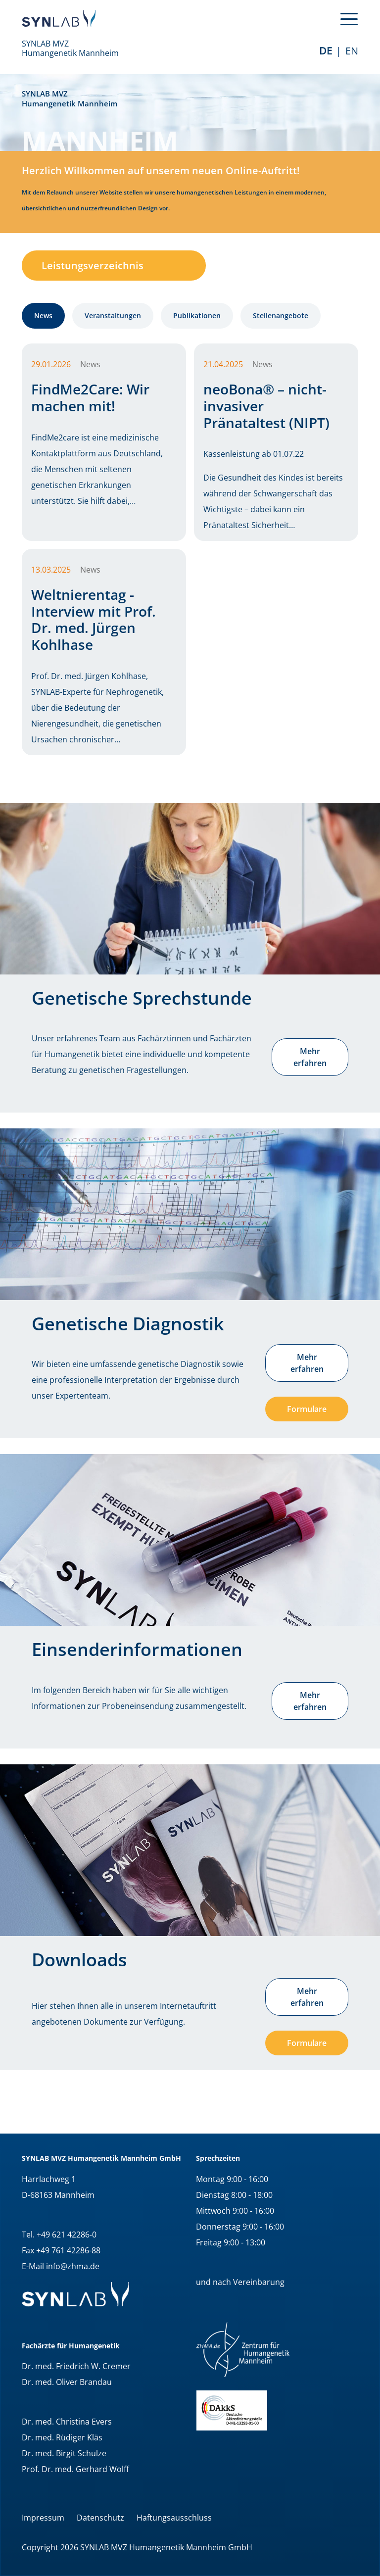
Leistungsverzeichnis (92, 265)
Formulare (307, 1409)
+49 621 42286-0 (66, 2234)
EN (351, 50)
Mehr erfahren (310, 1057)
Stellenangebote (280, 315)
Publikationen (197, 315)
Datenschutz (100, 2517)
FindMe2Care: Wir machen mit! (90, 397)
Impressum (43, 2517)
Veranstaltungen (113, 315)
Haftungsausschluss (174, 2517)
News (43, 315)
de (325, 50)
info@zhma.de (72, 2266)
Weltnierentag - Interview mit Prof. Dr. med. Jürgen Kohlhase (93, 619)
